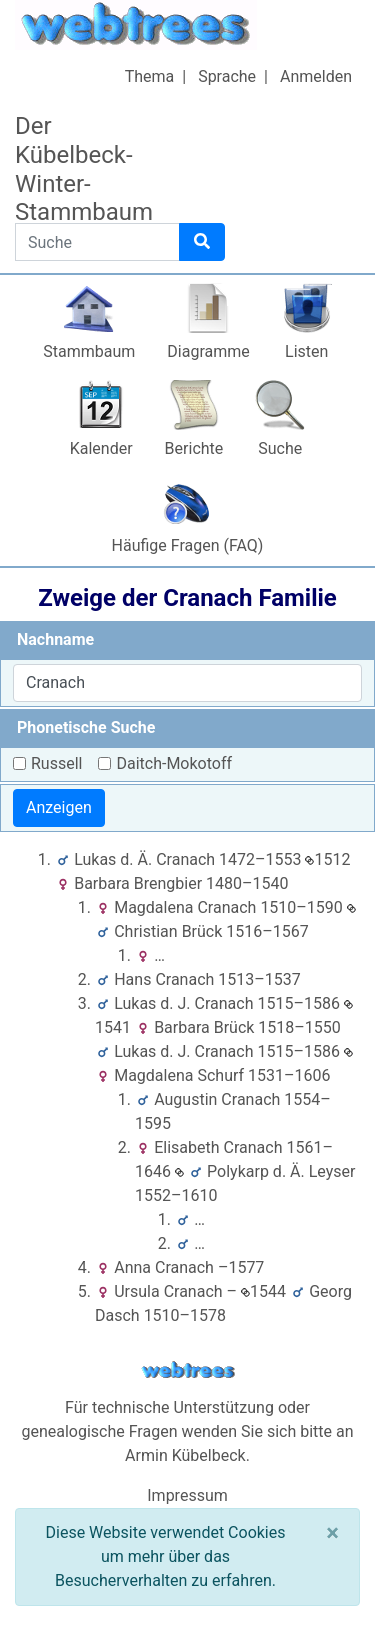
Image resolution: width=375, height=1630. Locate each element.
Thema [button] (150, 76)
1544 (263, 1291)
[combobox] (187, 683)
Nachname (55, 639)
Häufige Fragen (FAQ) (188, 545)
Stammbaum (89, 351)
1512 (327, 859)
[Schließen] (332, 1533)
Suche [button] (280, 448)
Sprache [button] (227, 76)
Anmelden (316, 76)
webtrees (188, 1370)
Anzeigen (59, 807)
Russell (56, 763)
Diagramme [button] (208, 351)
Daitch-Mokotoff (174, 763)
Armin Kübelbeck (185, 1455)
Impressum (187, 1495)
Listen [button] (306, 351)
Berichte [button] (194, 448)
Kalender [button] (101, 448)
